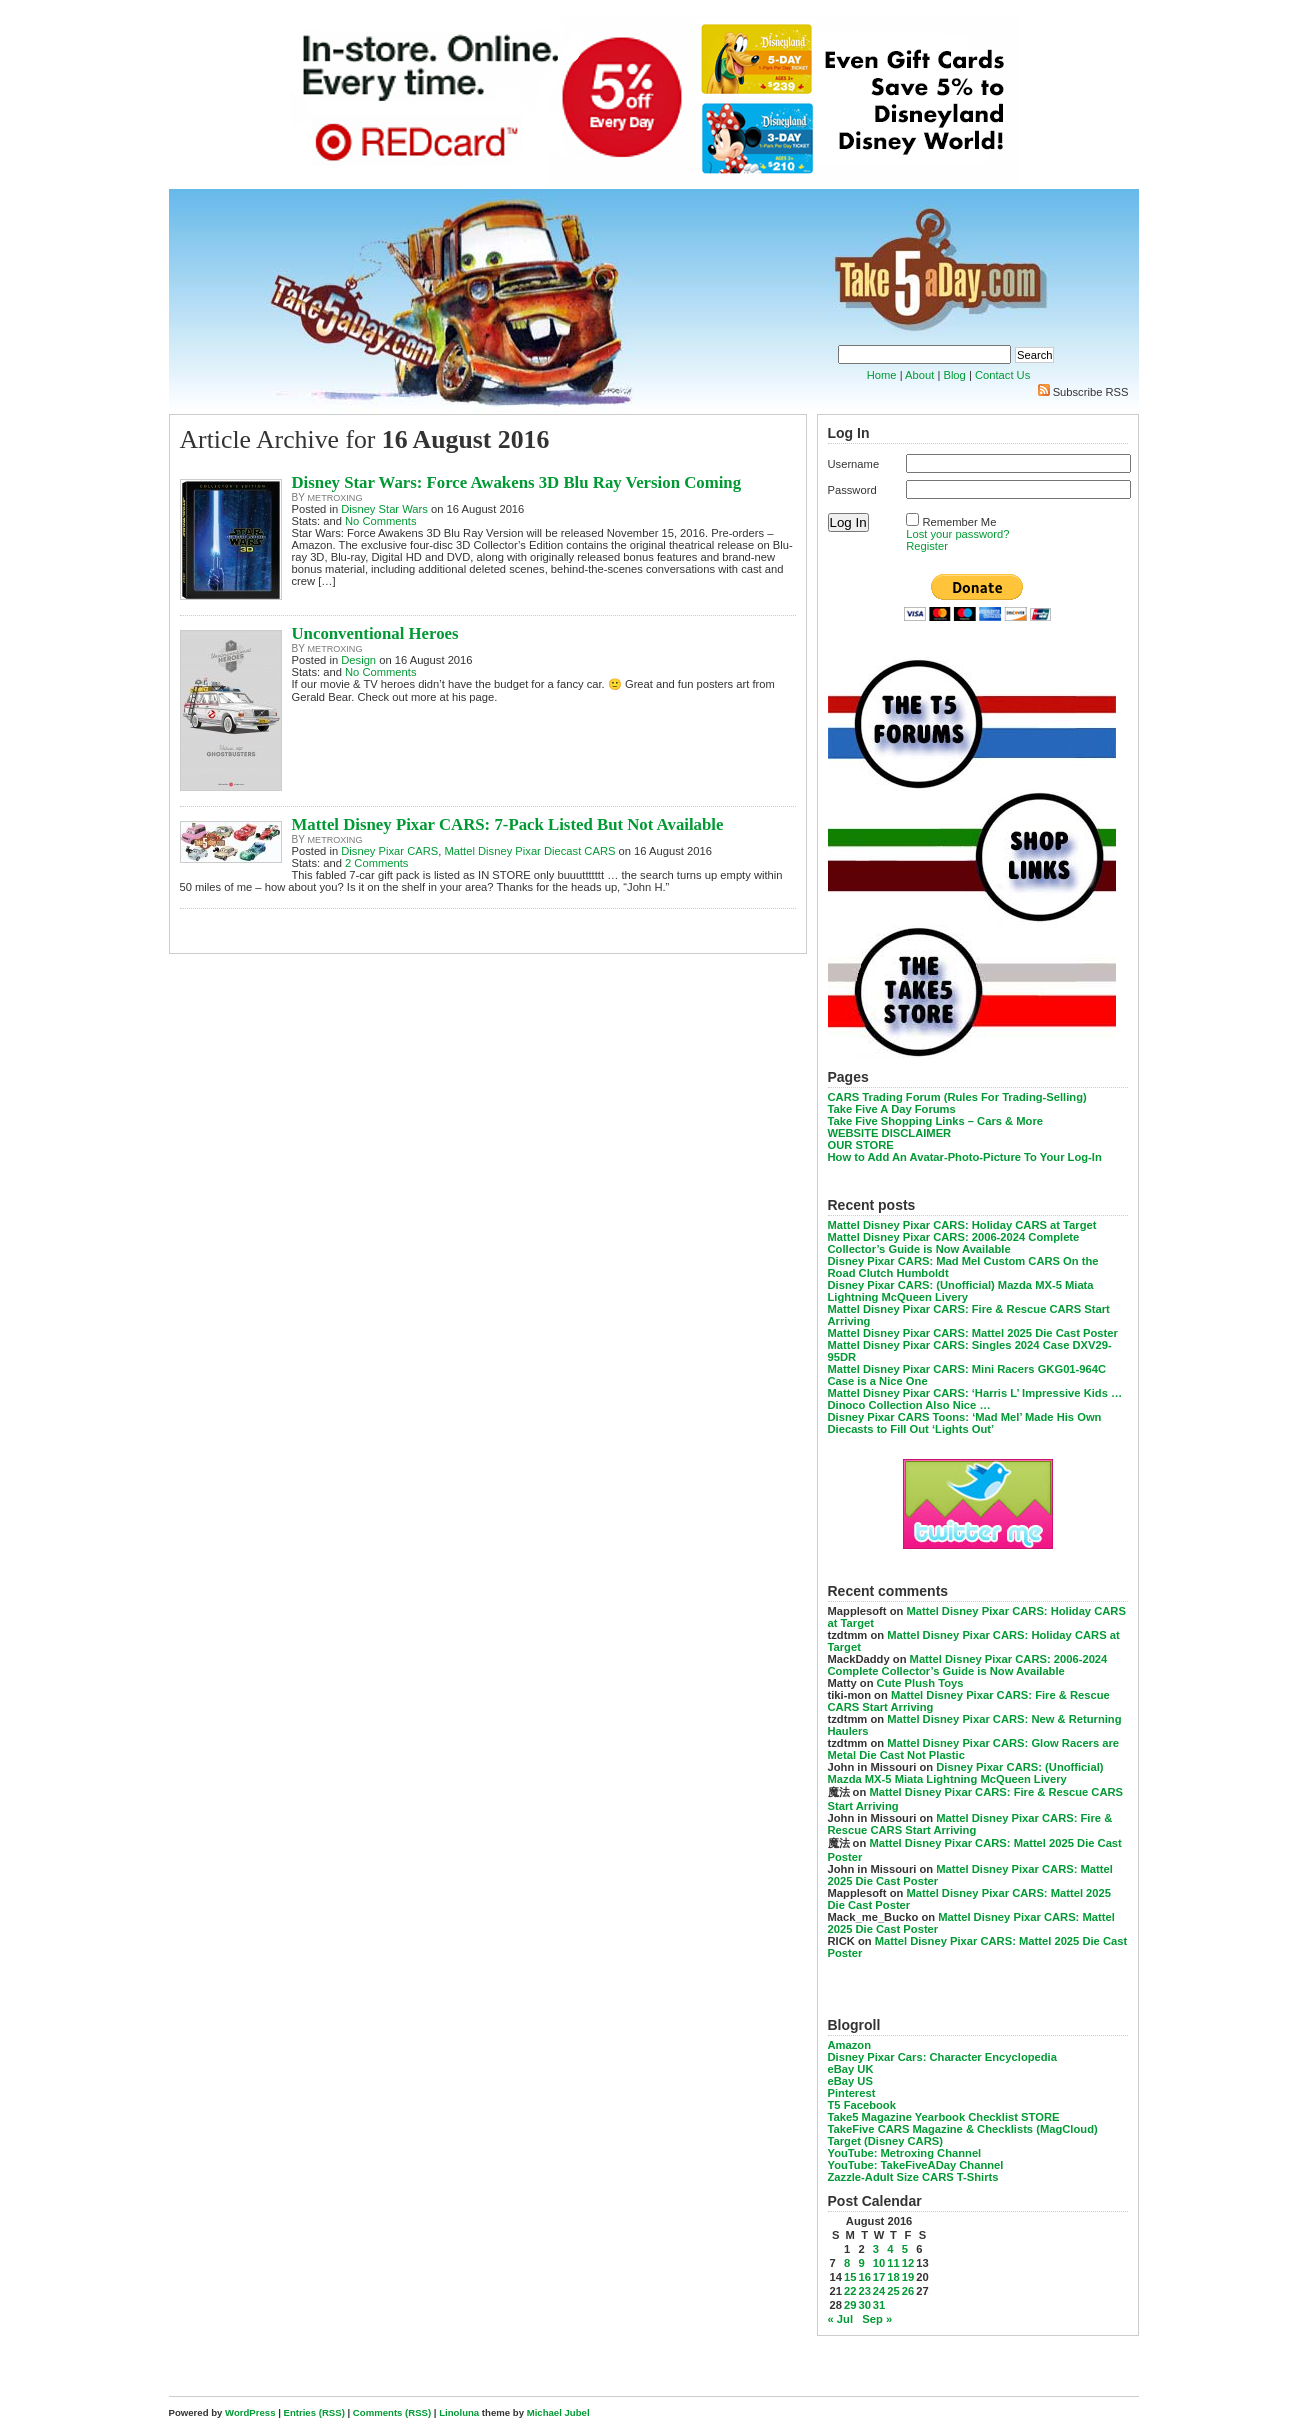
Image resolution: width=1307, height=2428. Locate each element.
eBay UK (851, 2069)
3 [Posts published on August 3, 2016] (876, 2249)
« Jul (841, 2319)
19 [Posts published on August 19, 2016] (908, 2277)
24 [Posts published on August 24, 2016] (879, 2291)
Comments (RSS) (392, 2412)
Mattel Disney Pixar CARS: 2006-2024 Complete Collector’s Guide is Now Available (954, 1243)
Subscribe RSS (1091, 392)
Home (882, 375)
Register (927, 546)
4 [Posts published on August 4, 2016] (890, 2249)
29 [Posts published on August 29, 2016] (850, 2305)
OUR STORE (861, 1145)
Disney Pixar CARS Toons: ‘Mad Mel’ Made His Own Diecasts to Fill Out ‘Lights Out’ (965, 1423)
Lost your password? (957, 534)
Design (358, 660)
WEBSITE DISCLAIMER (890, 1133)
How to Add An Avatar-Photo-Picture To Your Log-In (965, 1157)
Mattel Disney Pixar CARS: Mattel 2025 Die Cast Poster (973, 1333)
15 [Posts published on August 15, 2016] (850, 2277)
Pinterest (852, 2093)
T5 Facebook (862, 2105)
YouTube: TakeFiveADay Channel (916, 2165)
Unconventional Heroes (375, 633)
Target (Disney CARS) (885, 2141)
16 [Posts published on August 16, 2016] (864, 2277)
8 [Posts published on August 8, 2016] (847, 2263)
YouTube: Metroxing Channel (905, 2153)
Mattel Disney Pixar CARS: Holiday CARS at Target (962, 1225)
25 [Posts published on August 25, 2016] (893, 2291)
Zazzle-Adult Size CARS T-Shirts (913, 2177)
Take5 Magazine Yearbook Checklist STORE (944, 2117)
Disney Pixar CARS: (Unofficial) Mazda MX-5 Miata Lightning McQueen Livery (961, 1291)
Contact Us (1002, 375)
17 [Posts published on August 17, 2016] (879, 2277)
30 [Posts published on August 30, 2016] (864, 2305)
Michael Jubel (558, 2412)
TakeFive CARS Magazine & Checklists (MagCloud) (963, 2129)
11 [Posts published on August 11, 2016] (893, 2263)
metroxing (335, 498)
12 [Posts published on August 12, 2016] (908, 2263)
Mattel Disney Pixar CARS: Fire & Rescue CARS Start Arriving (970, 1824)
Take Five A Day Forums (892, 1109)
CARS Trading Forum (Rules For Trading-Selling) (957, 1097)
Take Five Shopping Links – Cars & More (936, 1121)
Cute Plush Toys (920, 1683)
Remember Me (959, 522)
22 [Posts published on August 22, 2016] (850, 2291)
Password (852, 490)
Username (854, 464)
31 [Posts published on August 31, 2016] (879, 2305)
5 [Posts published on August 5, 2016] (905, 2249)
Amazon (850, 2045)
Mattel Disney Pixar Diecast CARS (529, 851)
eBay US (850, 2081)
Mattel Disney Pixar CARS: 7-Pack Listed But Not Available (508, 824)
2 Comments (376, 863)
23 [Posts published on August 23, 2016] (864, 2291)
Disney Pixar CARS (389, 851)
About (919, 375)
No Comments (381, 521)
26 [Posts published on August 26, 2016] (908, 2291)
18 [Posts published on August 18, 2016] (893, 2277)
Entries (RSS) (314, 2412)
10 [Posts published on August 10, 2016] (879, 2263)
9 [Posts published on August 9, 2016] (861, 2263)
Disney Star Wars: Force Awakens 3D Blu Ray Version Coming (517, 482)
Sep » (877, 2319)
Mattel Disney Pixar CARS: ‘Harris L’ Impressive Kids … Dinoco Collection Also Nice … (975, 1399)
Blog (954, 375)
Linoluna (459, 2412)
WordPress (250, 2412)
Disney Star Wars (384, 509)
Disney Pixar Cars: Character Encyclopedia (942, 2057)
